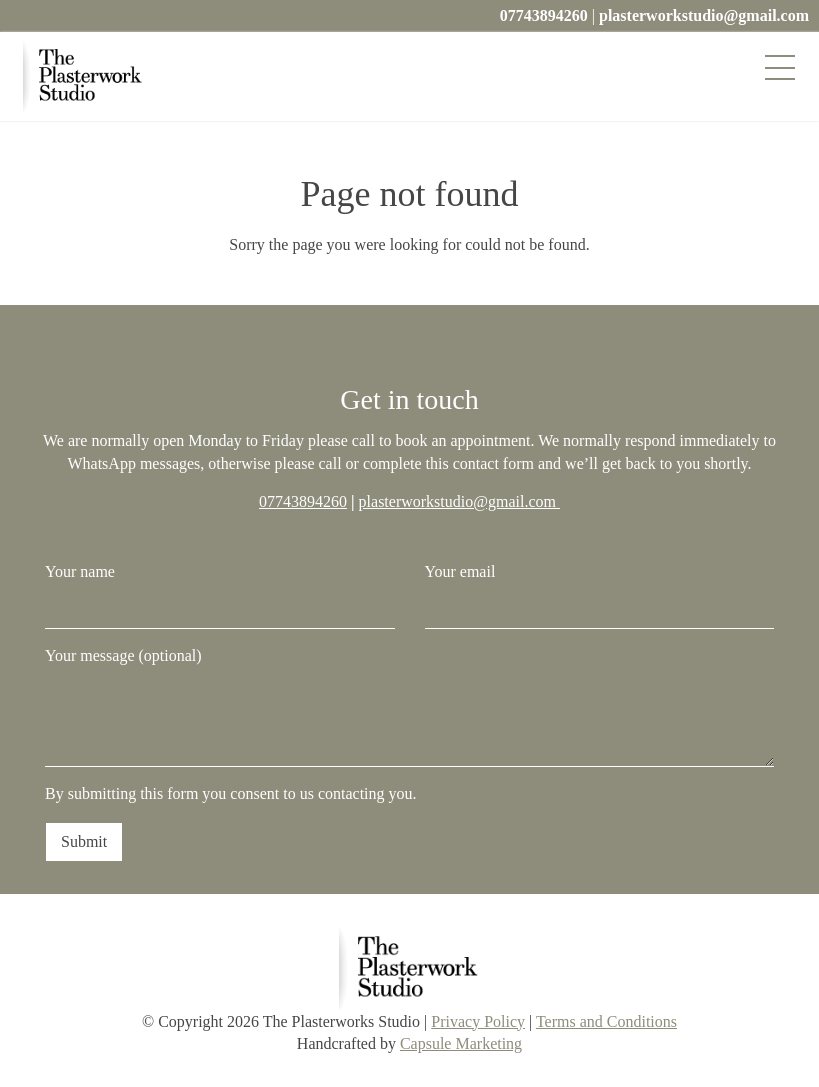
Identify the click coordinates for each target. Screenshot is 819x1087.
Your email (600, 595)
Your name (220, 595)
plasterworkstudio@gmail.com (704, 15)
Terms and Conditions (606, 1021)
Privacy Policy (478, 1021)
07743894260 (544, 15)
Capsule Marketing (461, 1043)
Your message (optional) (409, 707)
